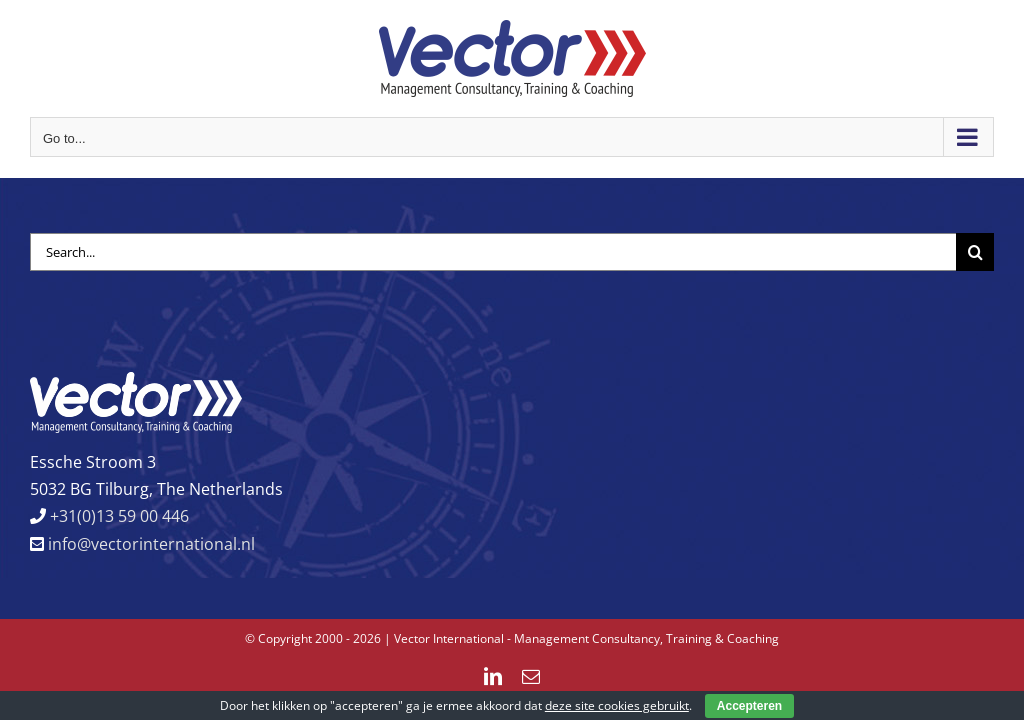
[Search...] (493, 252)
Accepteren (749, 706)
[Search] (975, 252)
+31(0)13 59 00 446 (117, 516)
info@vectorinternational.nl (149, 544)
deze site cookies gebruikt (617, 705)
